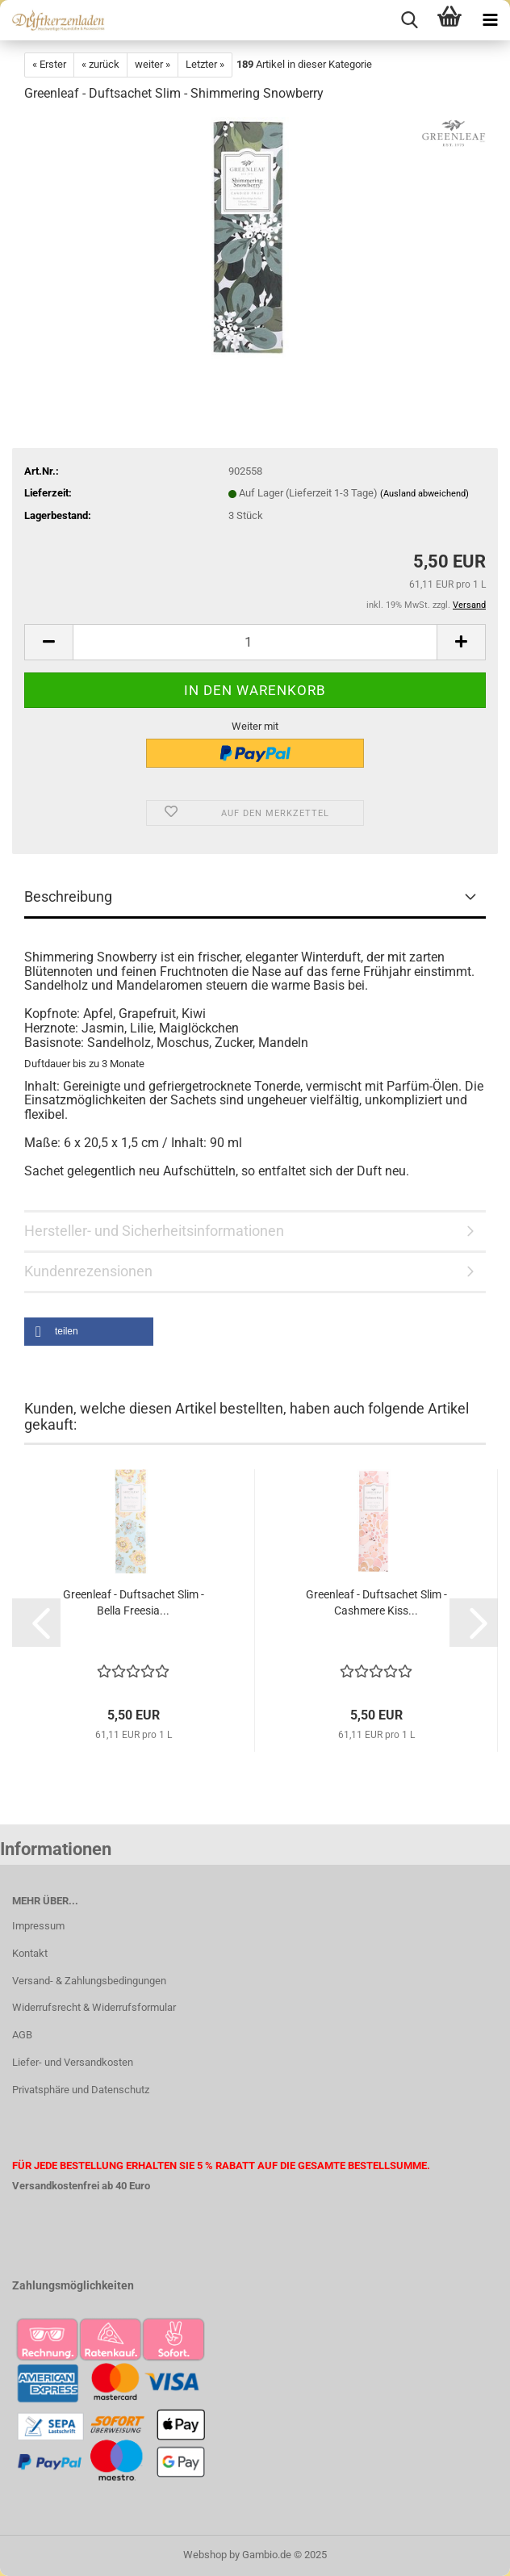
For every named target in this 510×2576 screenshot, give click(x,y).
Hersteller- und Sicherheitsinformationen (154, 1230)
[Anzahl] (255, 642)
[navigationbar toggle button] (490, 20)
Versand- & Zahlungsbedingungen (89, 1981)
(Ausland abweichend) (424, 493)
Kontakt (30, 1953)
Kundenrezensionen (88, 1271)
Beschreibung (68, 896)
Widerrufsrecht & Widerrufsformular (94, 2007)
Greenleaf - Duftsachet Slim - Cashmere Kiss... (376, 1602)
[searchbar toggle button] (409, 20)
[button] (48, 642)
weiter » (152, 64)
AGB (22, 2035)
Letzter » (205, 64)
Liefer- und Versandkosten (72, 2062)
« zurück (100, 64)
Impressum (38, 1926)
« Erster (49, 64)
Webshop (205, 2555)
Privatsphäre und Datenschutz (80, 2090)
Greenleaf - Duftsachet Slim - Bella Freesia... (133, 1602)
